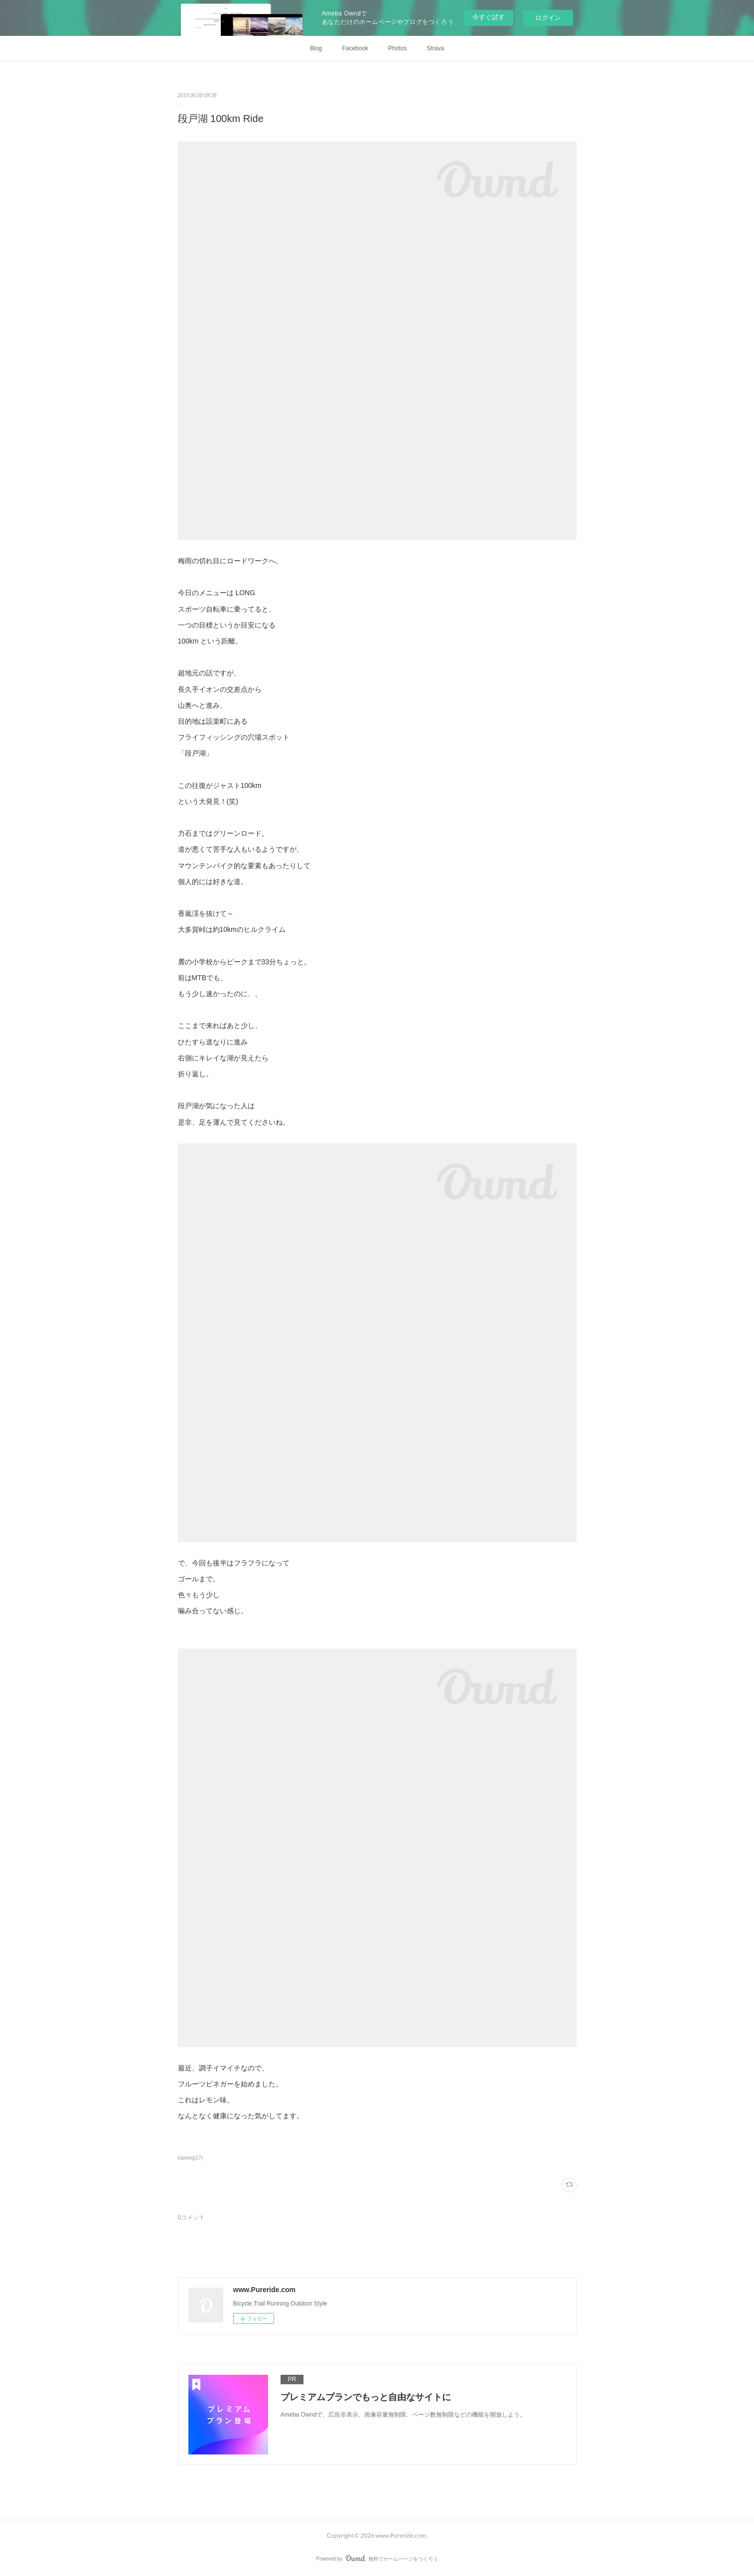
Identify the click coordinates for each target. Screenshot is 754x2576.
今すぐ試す (488, 17)
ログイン (548, 17)
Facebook (355, 48)
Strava (435, 48)
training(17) (190, 2158)
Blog (316, 48)
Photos (397, 48)
